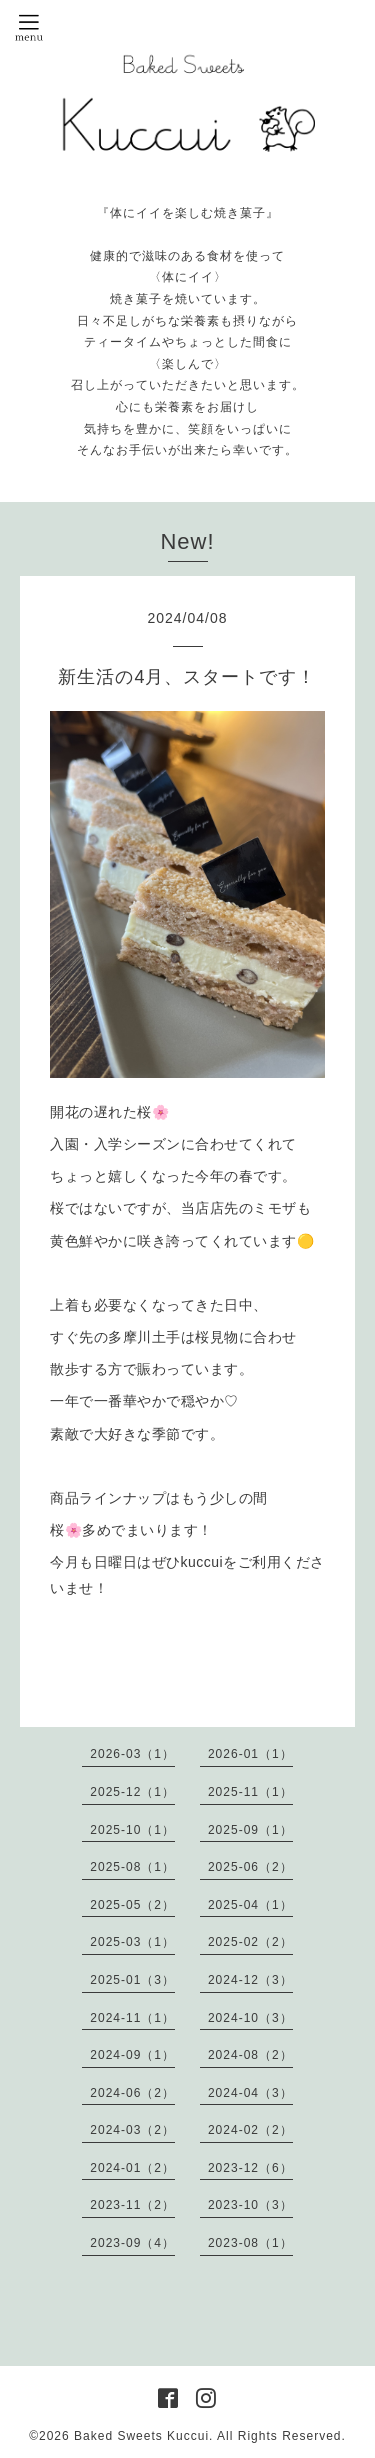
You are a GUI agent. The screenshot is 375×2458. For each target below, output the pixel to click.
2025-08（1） (132, 1867)
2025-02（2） (250, 1942)
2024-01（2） (132, 2168)
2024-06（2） (132, 2093)
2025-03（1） (132, 1942)
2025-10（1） (132, 1830)
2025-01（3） (132, 1980)
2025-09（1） (250, 1830)
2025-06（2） (250, 1867)
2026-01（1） (250, 1754)
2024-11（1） (132, 2018)
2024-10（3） (250, 2018)
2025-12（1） (132, 1792)
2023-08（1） (250, 2243)
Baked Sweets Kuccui (141, 2436)
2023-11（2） (132, 2205)
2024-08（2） (250, 2055)
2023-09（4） (132, 2243)
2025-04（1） (250, 1905)
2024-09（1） (132, 2055)
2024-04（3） (250, 2093)
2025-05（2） (132, 1905)
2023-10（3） (250, 2205)
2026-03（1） (132, 1754)
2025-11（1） (250, 1792)
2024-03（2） (132, 2130)
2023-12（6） (250, 2168)
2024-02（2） (250, 2130)
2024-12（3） (250, 1980)
